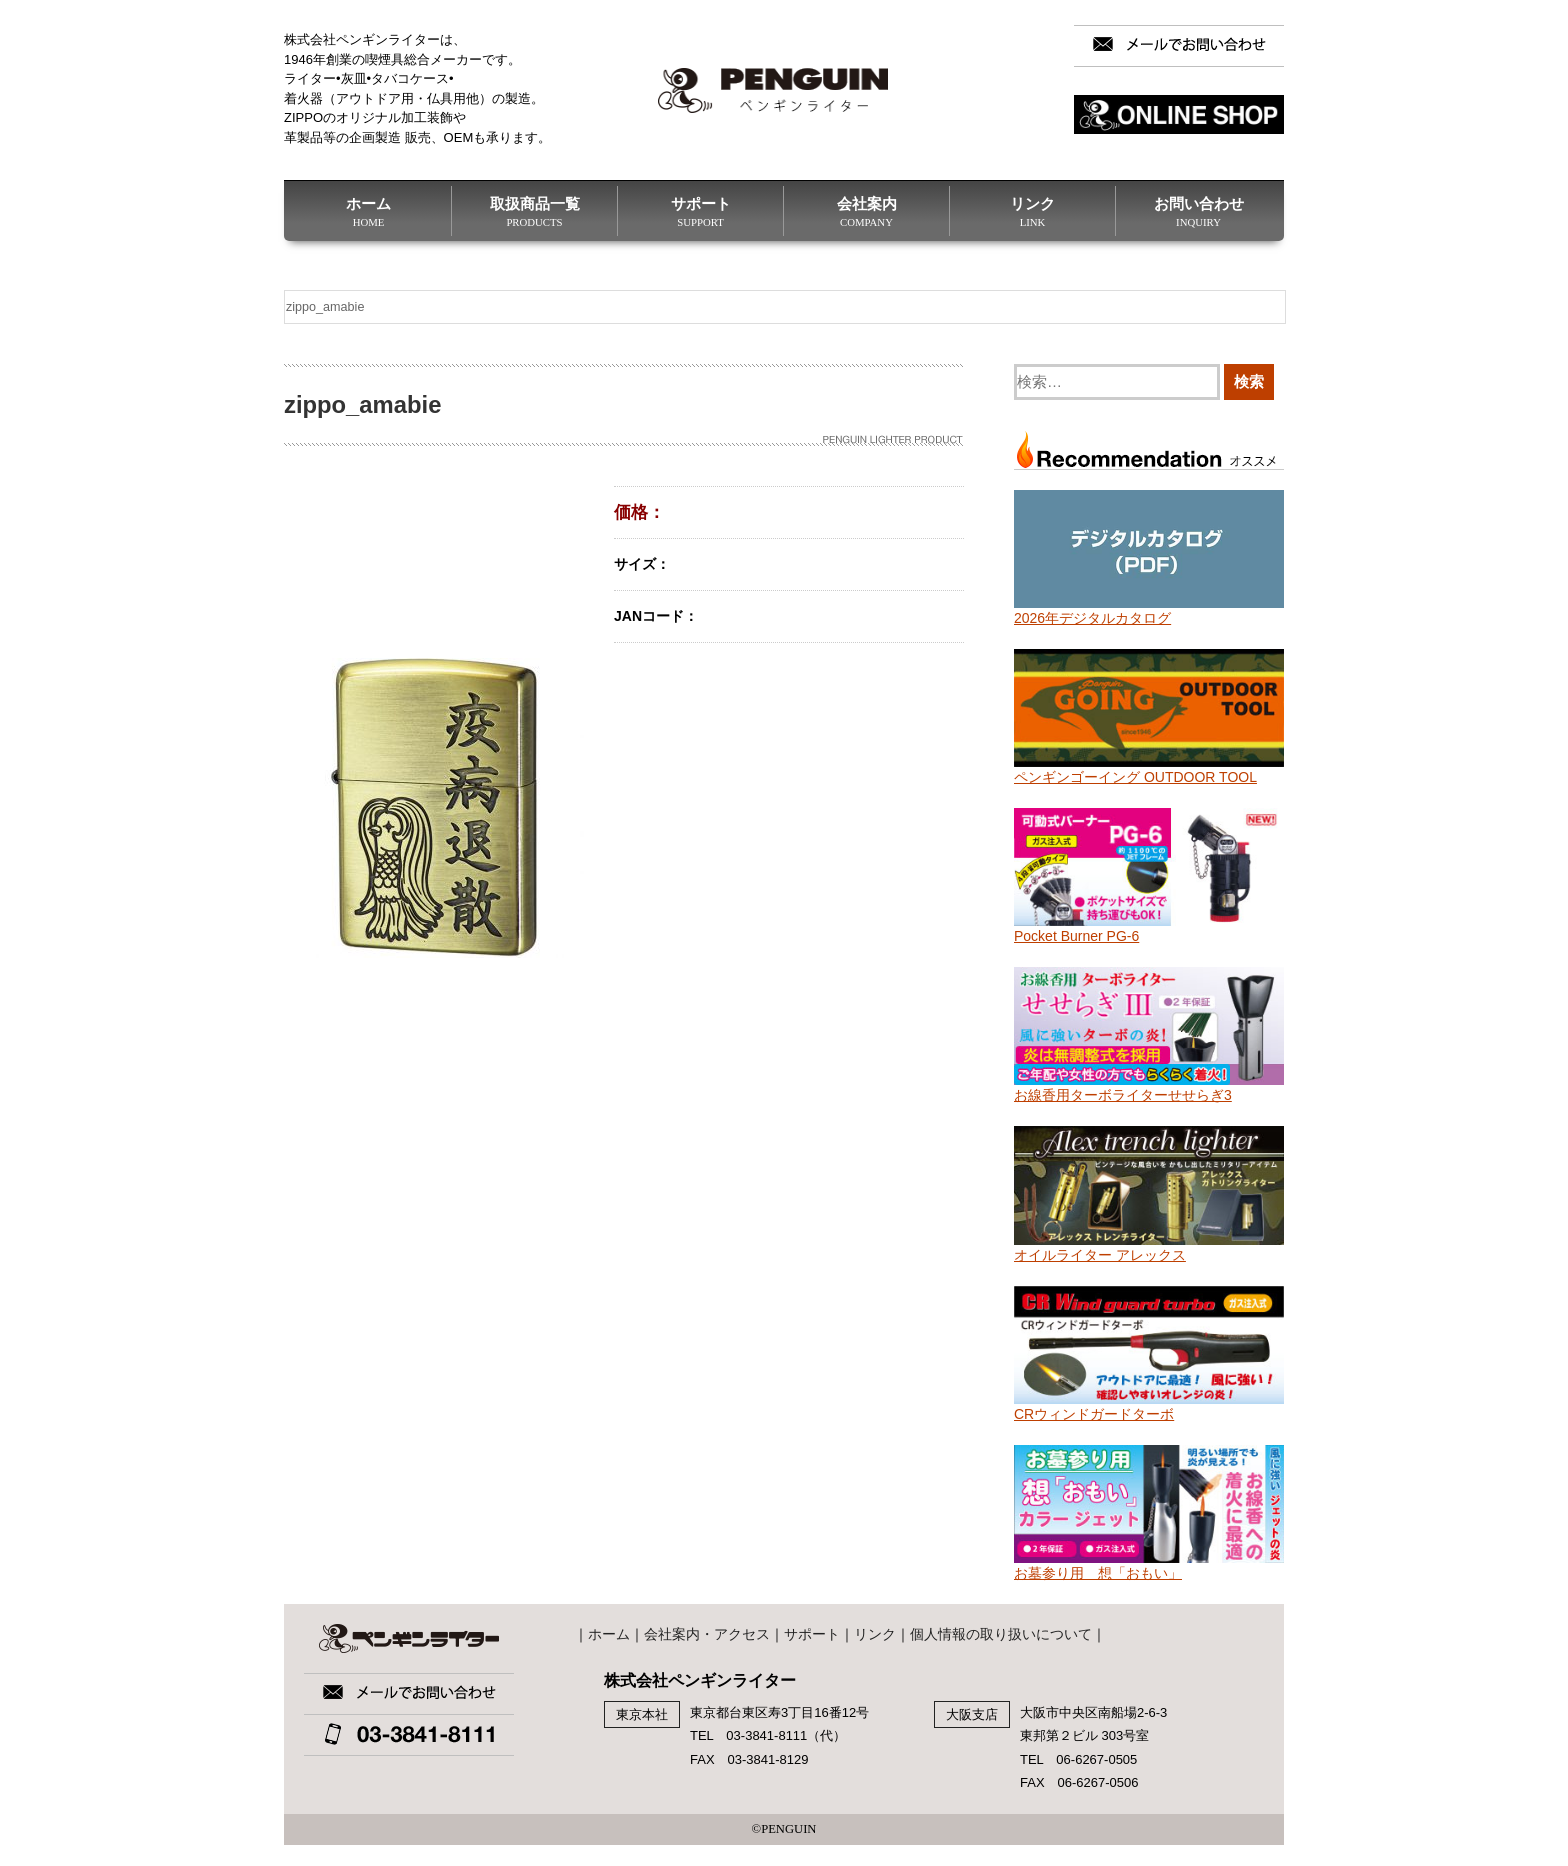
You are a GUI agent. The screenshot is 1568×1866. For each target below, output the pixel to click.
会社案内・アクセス (707, 1634)
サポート (700, 212)
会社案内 (866, 212)
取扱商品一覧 (534, 212)
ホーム (368, 212)
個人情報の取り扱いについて (1001, 1634)
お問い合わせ (1198, 212)
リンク (1032, 212)
